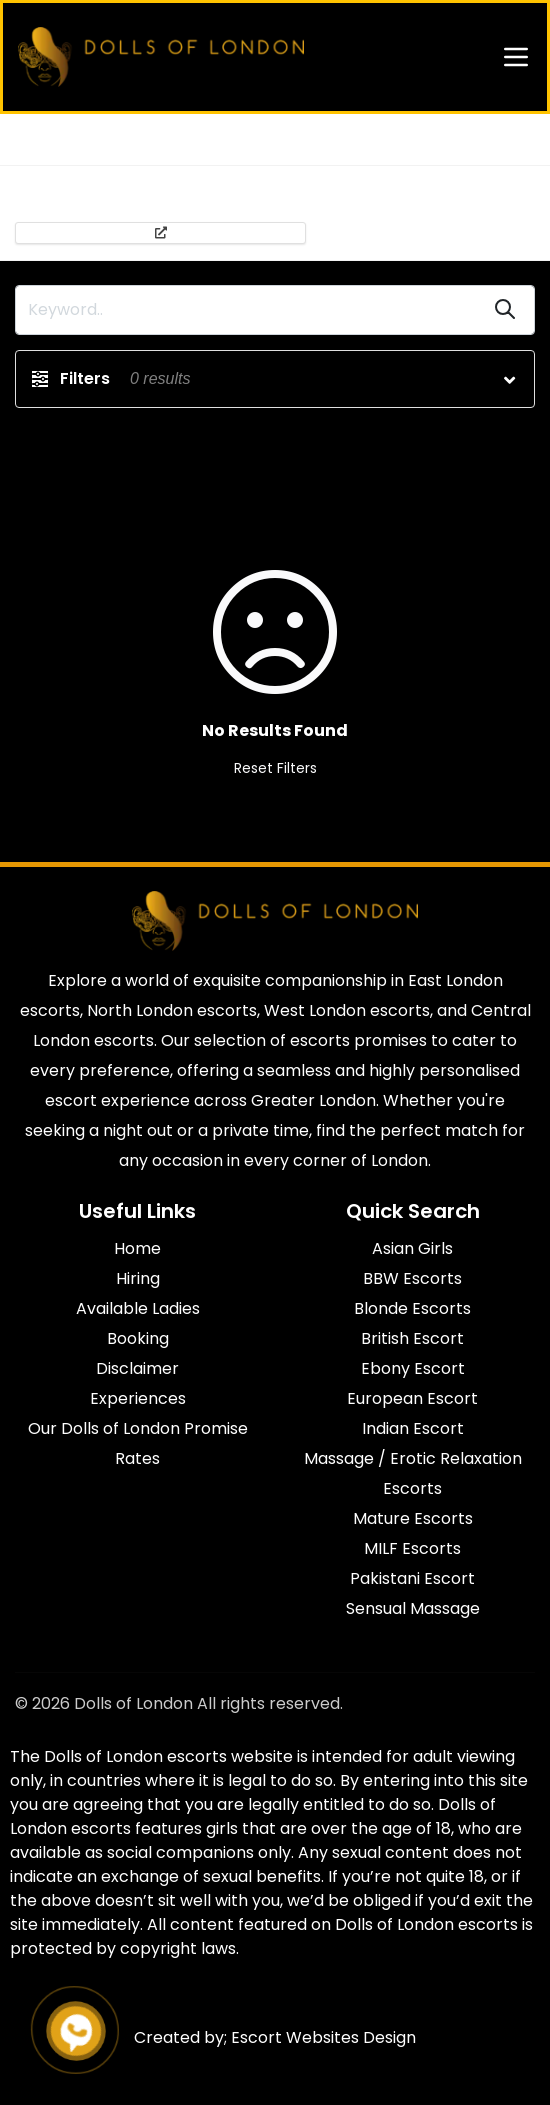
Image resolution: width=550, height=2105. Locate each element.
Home (35, 139)
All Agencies (115, 139)
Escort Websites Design (323, 2037)
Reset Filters (275, 768)
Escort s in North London (251, 139)
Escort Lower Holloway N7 (428, 139)
